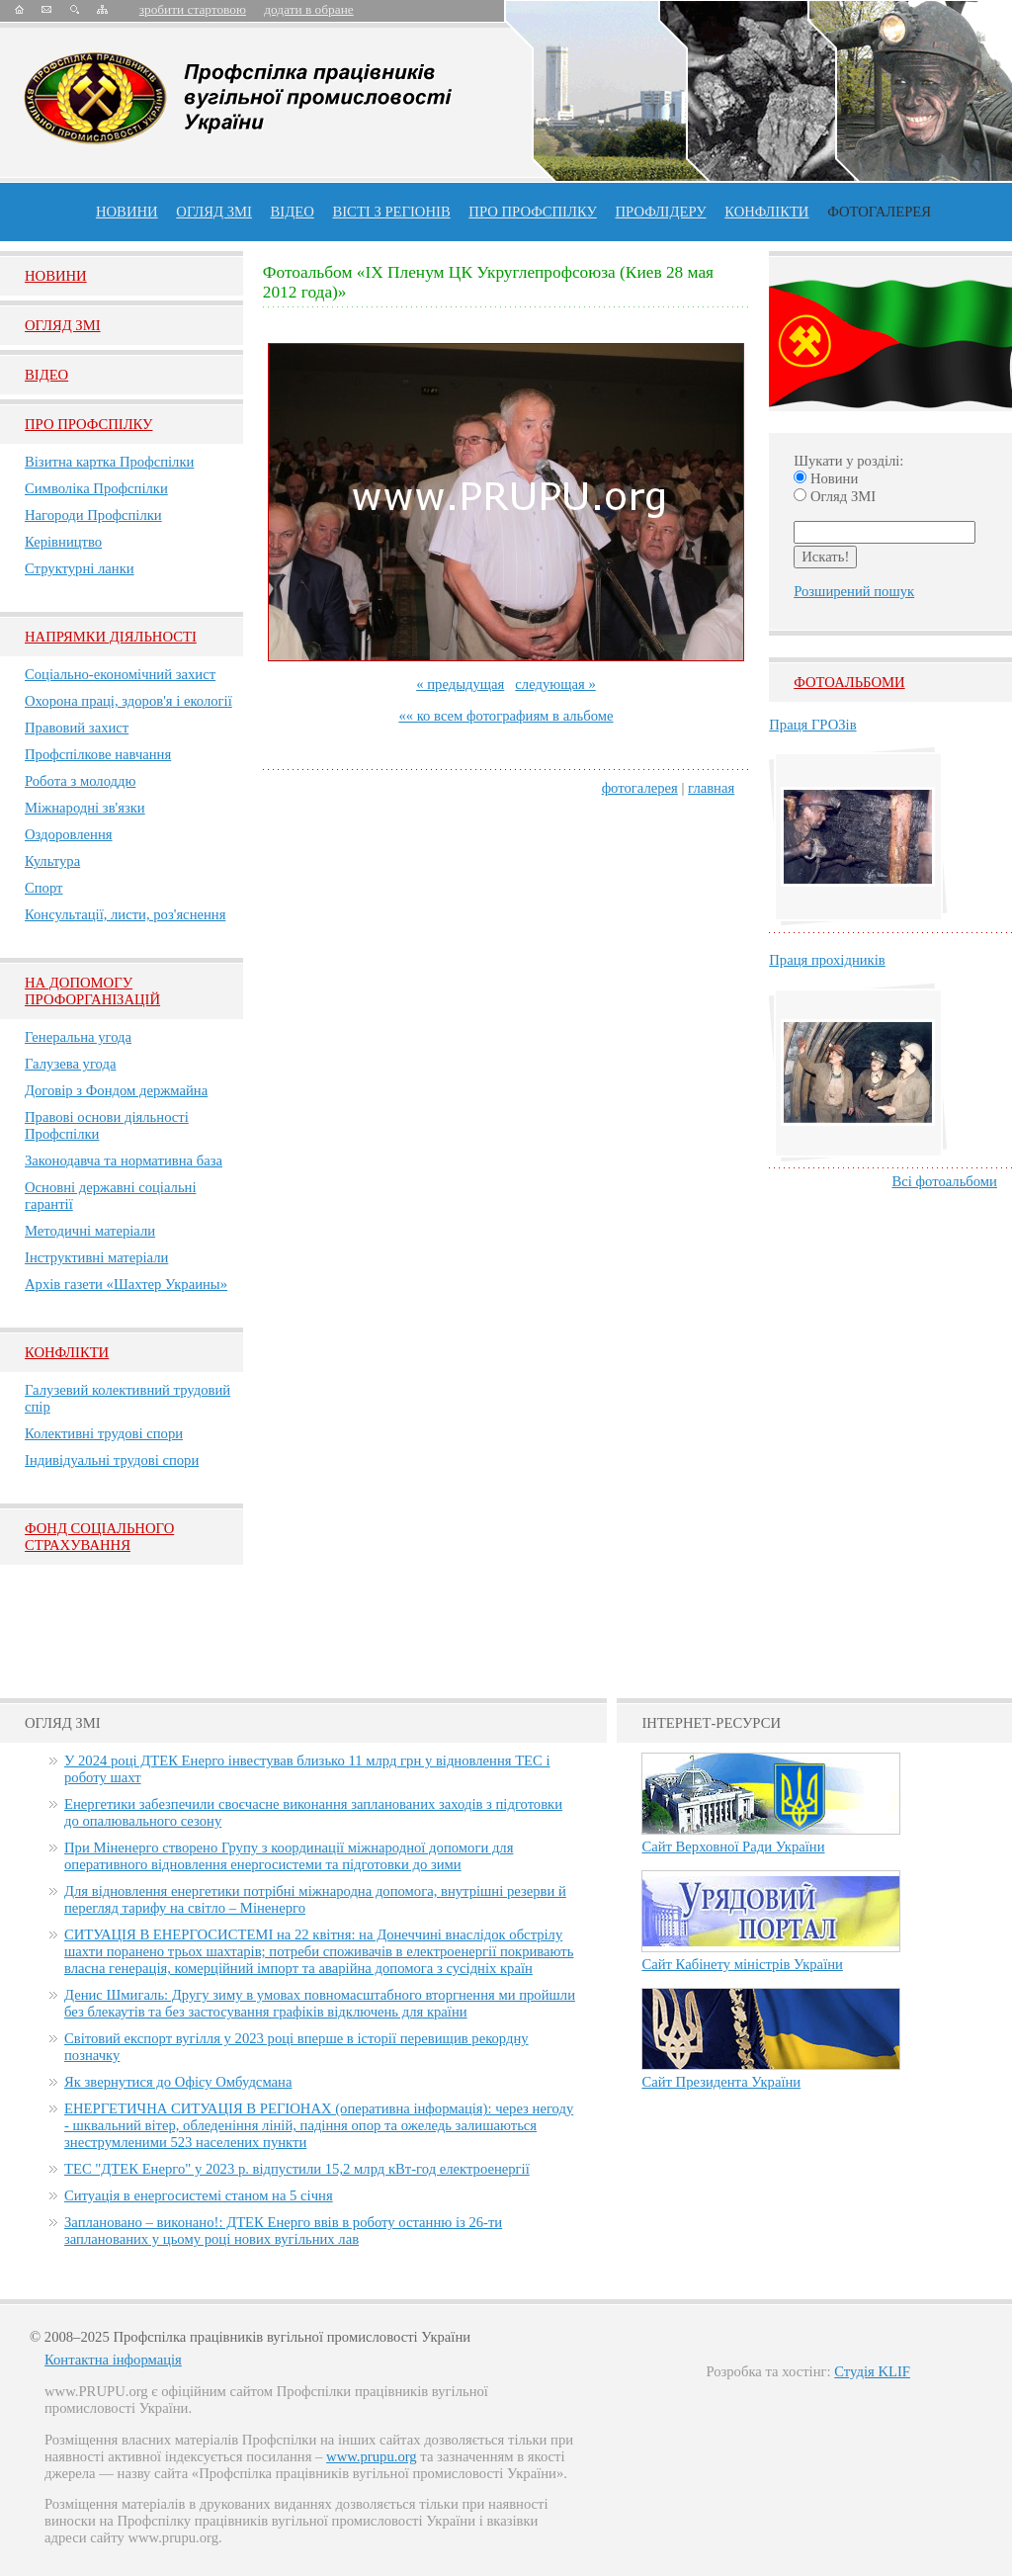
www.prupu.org (371, 2456)
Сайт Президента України (721, 2082)
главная (711, 788)
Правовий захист (76, 727)
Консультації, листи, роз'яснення (125, 914)
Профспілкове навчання (98, 754)
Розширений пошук (854, 591)
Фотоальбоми (849, 682)
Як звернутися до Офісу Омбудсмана (178, 2082)
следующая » (555, 684)
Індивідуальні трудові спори (112, 1460)
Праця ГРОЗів (812, 724)
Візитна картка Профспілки (109, 462)
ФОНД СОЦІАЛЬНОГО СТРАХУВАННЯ (99, 1536)
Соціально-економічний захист (120, 674)
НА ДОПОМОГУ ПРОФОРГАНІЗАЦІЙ (92, 991)
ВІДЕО (292, 211)
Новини (127, 211)
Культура (52, 861)
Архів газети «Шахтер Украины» (126, 1284)
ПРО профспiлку (532, 211)
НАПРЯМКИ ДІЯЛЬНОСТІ (111, 636)
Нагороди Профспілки (93, 515)
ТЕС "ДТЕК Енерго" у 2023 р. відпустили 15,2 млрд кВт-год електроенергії (297, 2169)
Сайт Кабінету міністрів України (742, 1964)
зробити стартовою (192, 9)
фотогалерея (640, 788)
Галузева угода (70, 1064)
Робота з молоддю (80, 781)
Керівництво (63, 542)
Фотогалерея (879, 211)
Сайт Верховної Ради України (732, 1846)
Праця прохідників (827, 960)
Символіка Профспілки (96, 488)
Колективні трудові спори (104, 1433)
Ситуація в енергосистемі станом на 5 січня (198, 2195)
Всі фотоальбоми (944, 1181)
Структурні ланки (79, 568)
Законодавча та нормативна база (123, 1160)
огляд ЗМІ (214, 211)
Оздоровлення (69, 834)
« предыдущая (460, 684)
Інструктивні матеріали (96, 1257)
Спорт (44, 888)
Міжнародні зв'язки (85, 808)
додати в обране (308, 9)
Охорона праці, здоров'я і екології (128, 701)
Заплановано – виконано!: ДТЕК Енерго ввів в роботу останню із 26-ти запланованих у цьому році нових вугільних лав (283, 2230)
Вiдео (46, 375)
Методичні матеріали (90, 1231)
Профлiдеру (660, 211)
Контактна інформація (113, 2359)
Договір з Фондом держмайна (116, 1090)
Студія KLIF (872, 2371)
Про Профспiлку (88, 424)
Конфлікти (67, 1352)
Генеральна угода (78, 1037)
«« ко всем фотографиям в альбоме (505, 716)
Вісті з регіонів (391, 211)
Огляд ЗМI (63, 325)
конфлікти (766, 211)
